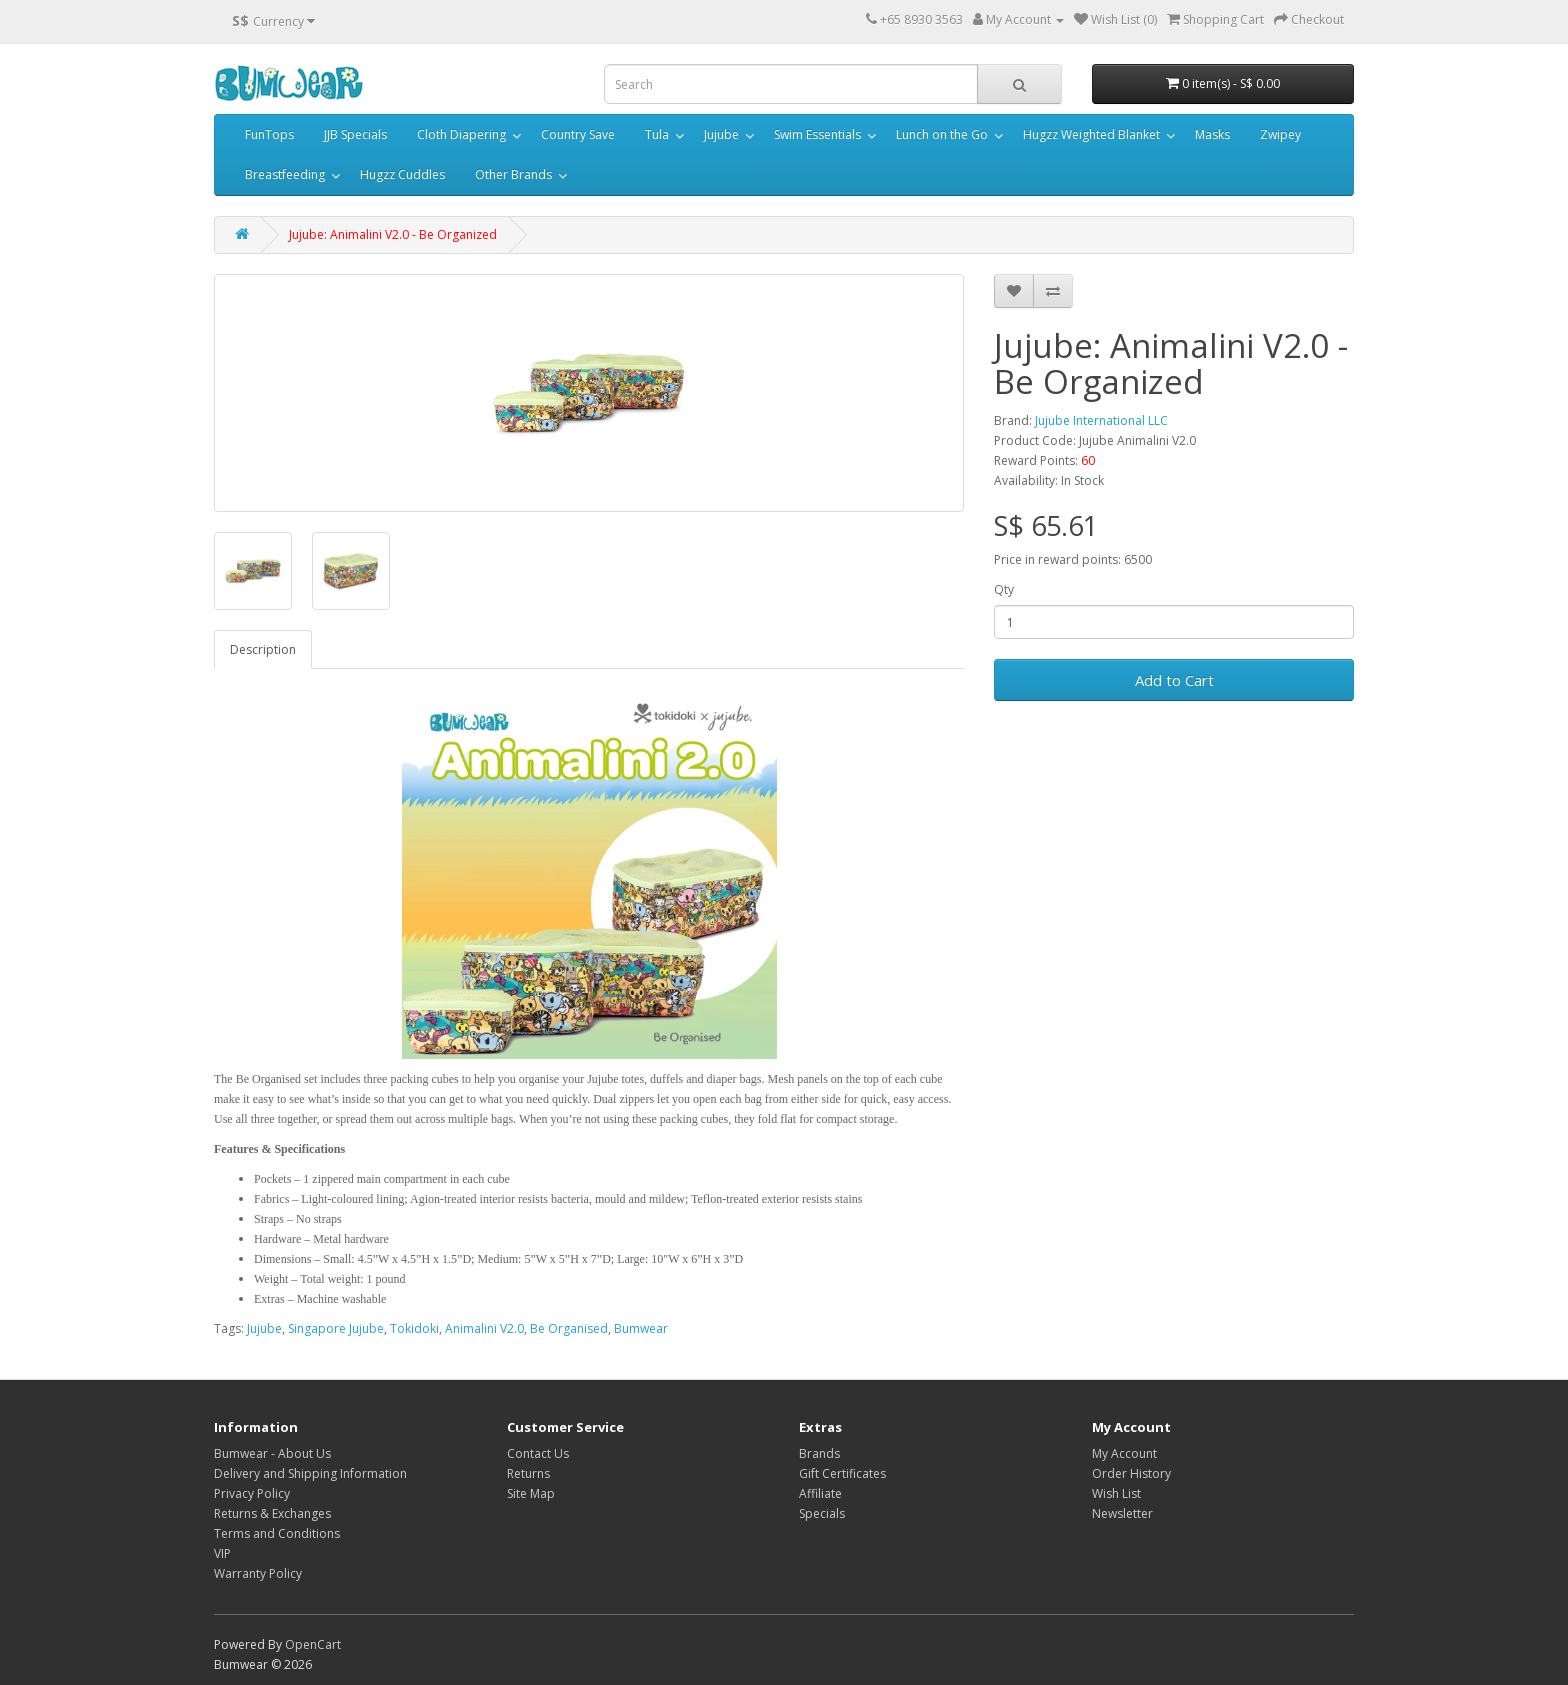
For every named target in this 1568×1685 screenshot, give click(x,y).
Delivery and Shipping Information (310, 1473)
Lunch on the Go (942, 134)
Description (263, 649)
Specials (822, 1513)
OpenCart (313, 1644)
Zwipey (1280, 134)
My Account (1124, 1453)
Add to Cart (1174, 680)
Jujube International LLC (1101, 420)
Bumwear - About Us (272, 1453)
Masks (1212, 134)
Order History (1131, 1473)
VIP (222, 1553)
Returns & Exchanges (272, 1513)
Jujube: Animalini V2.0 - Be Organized (393, 234)
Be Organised (569, 1328)
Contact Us (538, 1453)
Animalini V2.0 (484, 1328)
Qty (1004, 589)
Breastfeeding (285, 174)
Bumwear (641, 1328)
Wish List (1116, 1493)
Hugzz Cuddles (402, 174)
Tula (657, 134)
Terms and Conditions (277, 1533)
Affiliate (820, 1493)
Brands (819, 1453)
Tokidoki (414, 1328)
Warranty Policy (258, 1573)
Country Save (578, 134)
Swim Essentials (817, 134)
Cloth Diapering (461, 134)
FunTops (269, 134)
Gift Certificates (842, 1473)
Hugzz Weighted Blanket (1091, 134)
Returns (528, 1473)
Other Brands (513, 174)
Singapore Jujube (336, 1328)
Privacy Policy (252, 1493)
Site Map (531, 1493)
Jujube (721, 134)
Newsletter (1122, 1513)
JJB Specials (355, 134)
